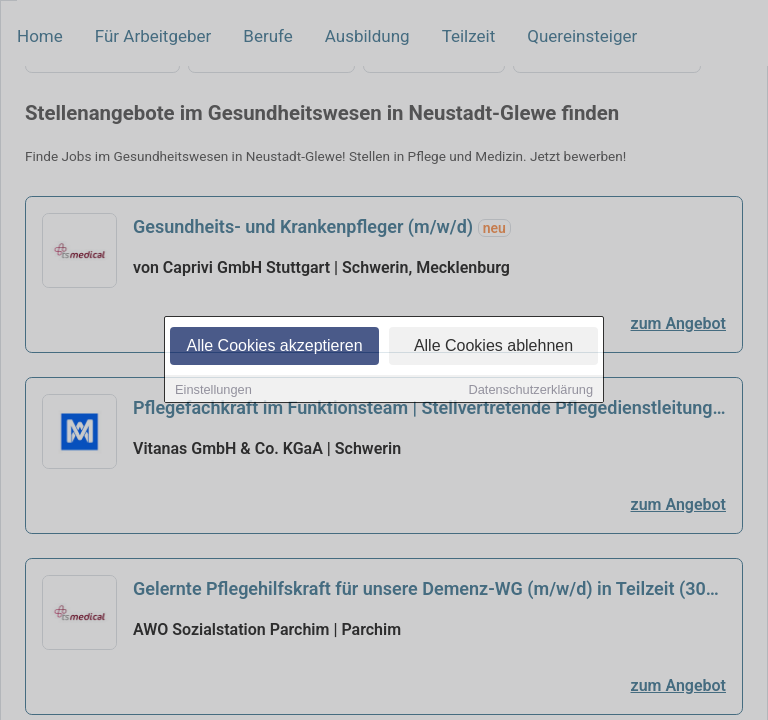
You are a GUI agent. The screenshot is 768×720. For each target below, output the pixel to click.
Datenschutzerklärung (531, 390)
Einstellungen (213, 390)
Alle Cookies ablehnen (493, 346)
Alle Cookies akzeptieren (274, 346)
